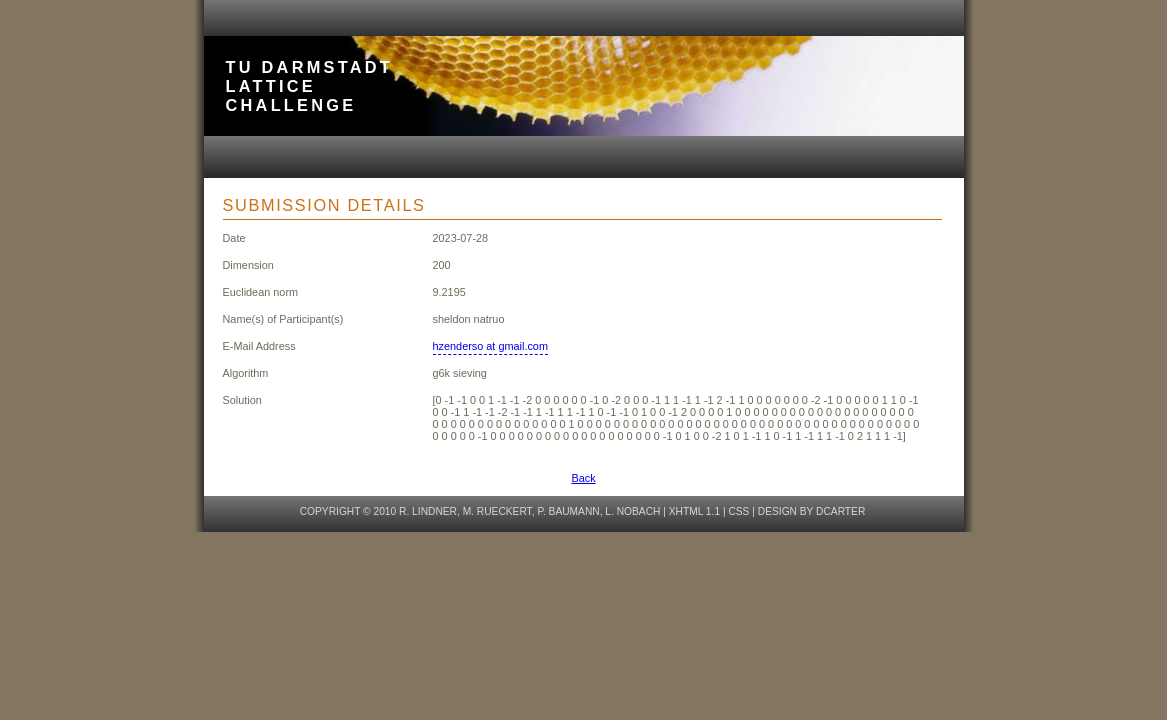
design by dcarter (812, 511)
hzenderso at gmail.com (490, 346)
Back (583, 478)
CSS (738, 511)
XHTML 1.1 (694, 511)
